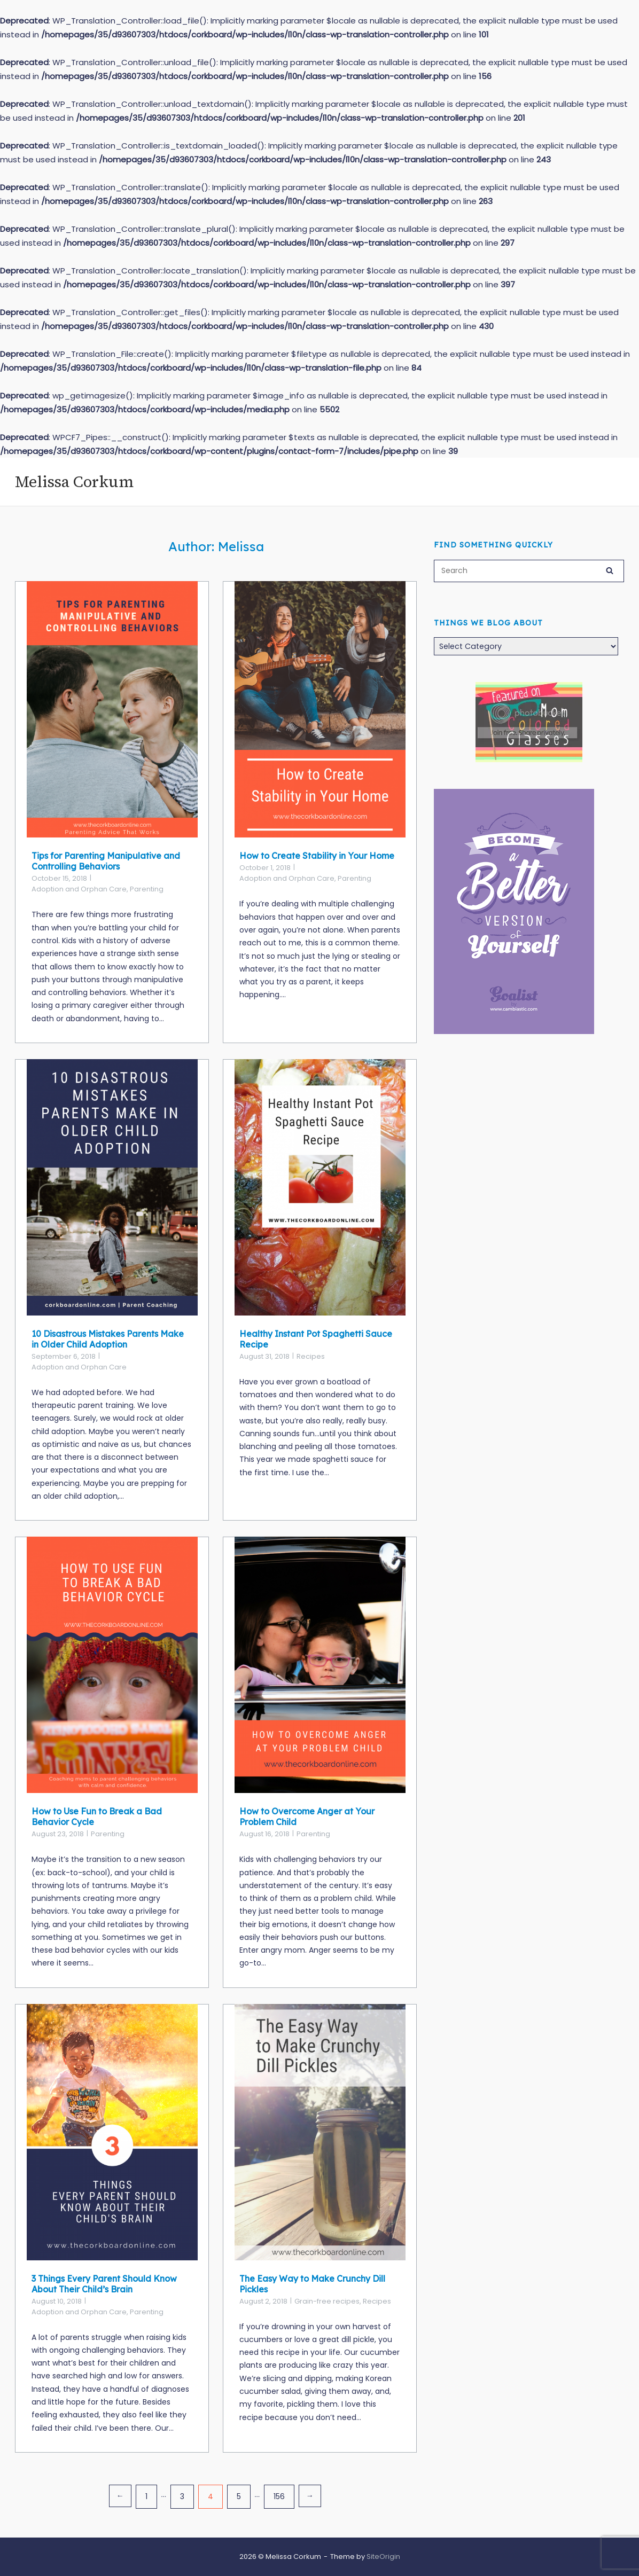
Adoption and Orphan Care (79, 889)
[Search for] (529, 571)
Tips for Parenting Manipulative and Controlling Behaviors (106, 861)
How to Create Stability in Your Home (316, 855)
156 (279, 2496)
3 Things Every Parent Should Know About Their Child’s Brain (104, 2284)
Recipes (311, 1356)
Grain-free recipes (327, 2301)
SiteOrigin (383, 2556)
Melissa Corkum (74, 481)
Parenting (146, 889)
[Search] (609, 569)
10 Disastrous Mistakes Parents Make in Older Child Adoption (108, 1339)
